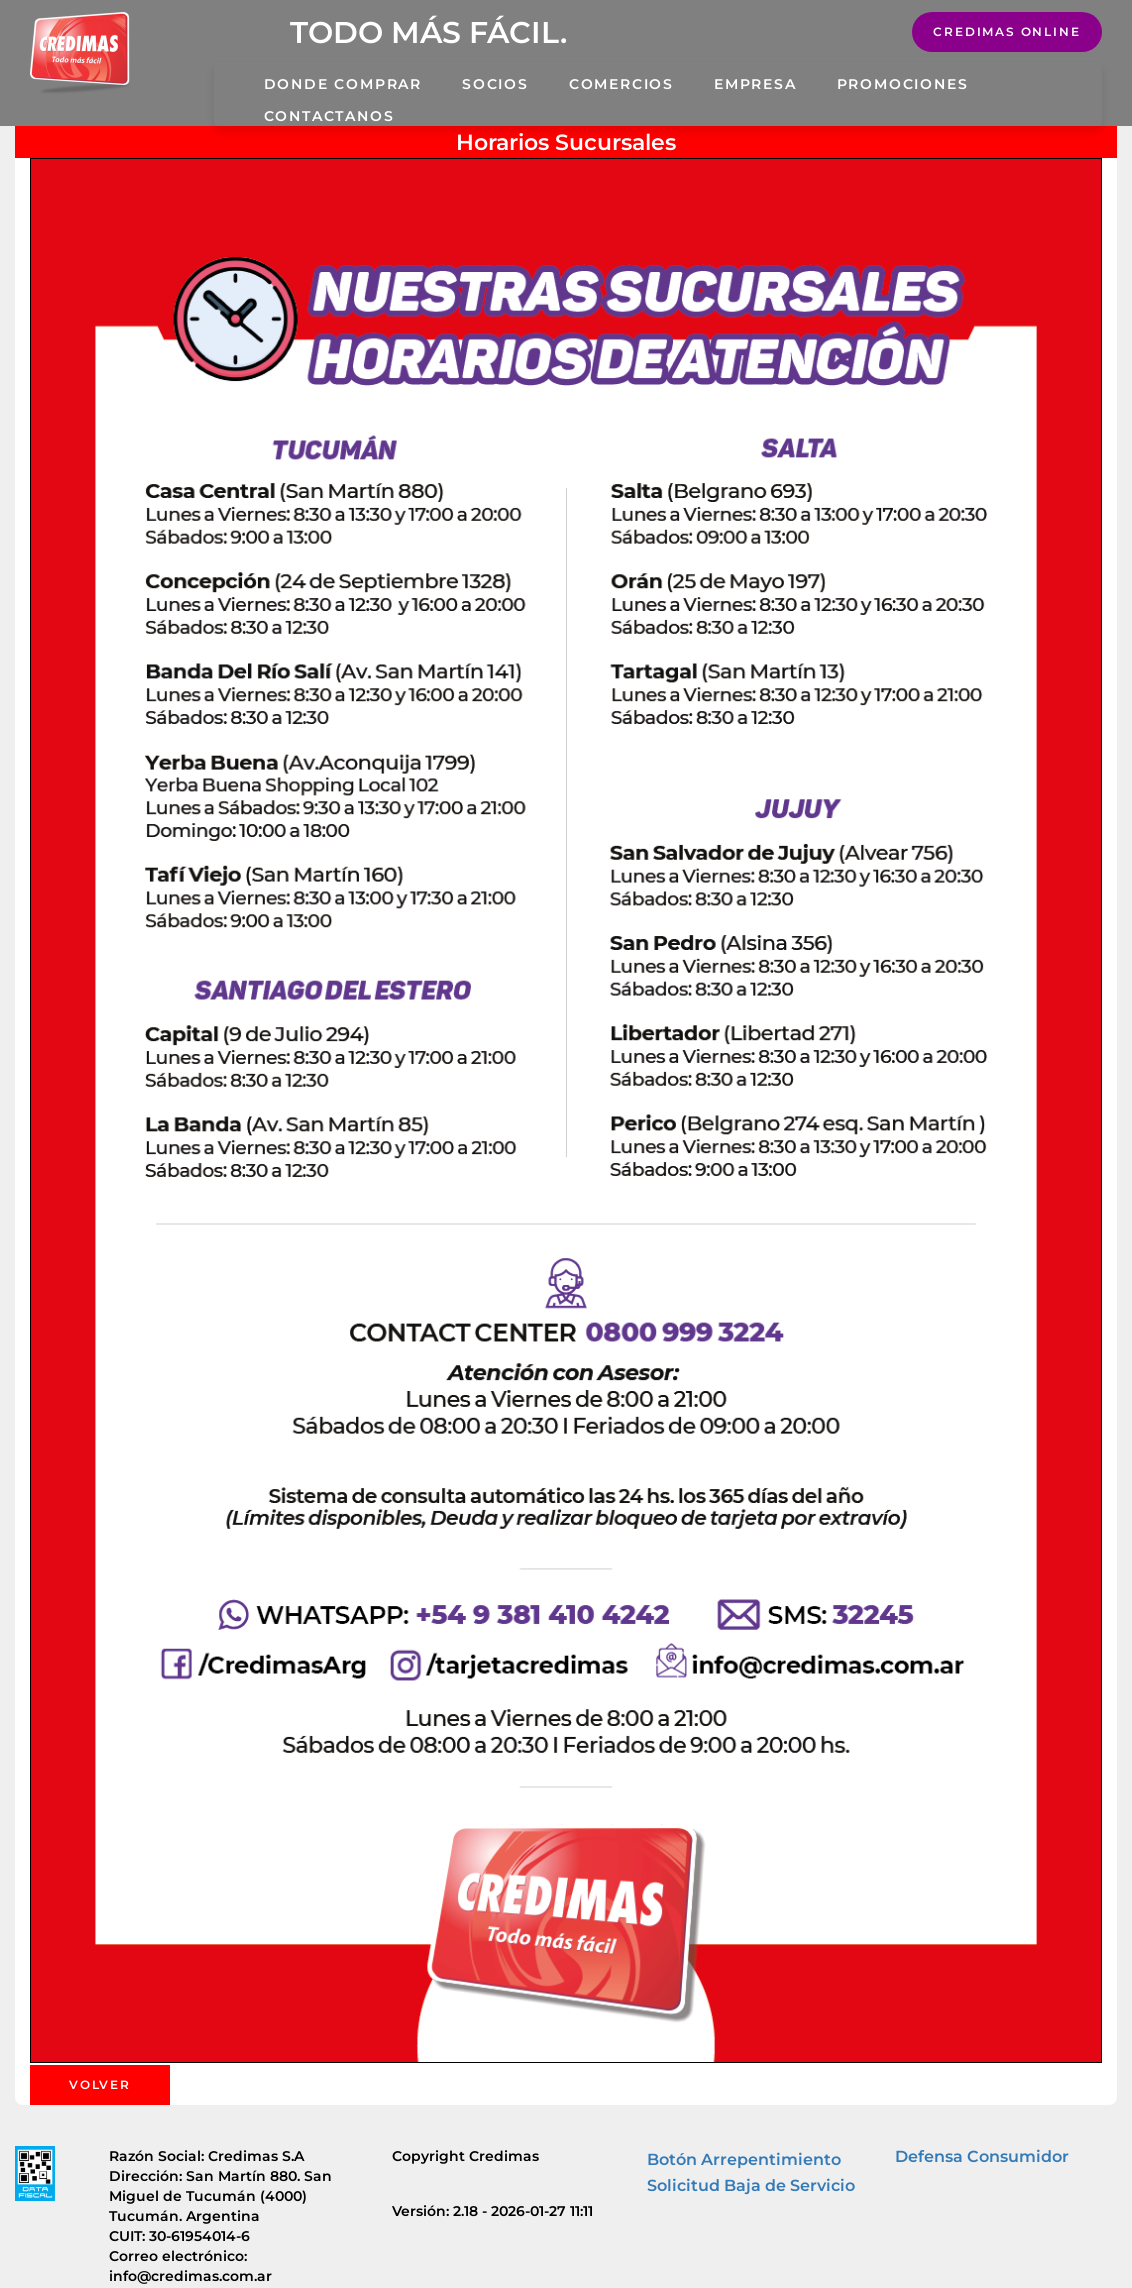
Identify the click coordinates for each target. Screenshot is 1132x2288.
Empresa (755, 84)
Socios (495, 84)
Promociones (903, 84)
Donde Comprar (343, 84)
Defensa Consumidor (982, 2156)
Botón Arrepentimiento (744, 2159)
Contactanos (329, 116)
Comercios (621, 84)
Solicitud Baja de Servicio (751, 2185)
